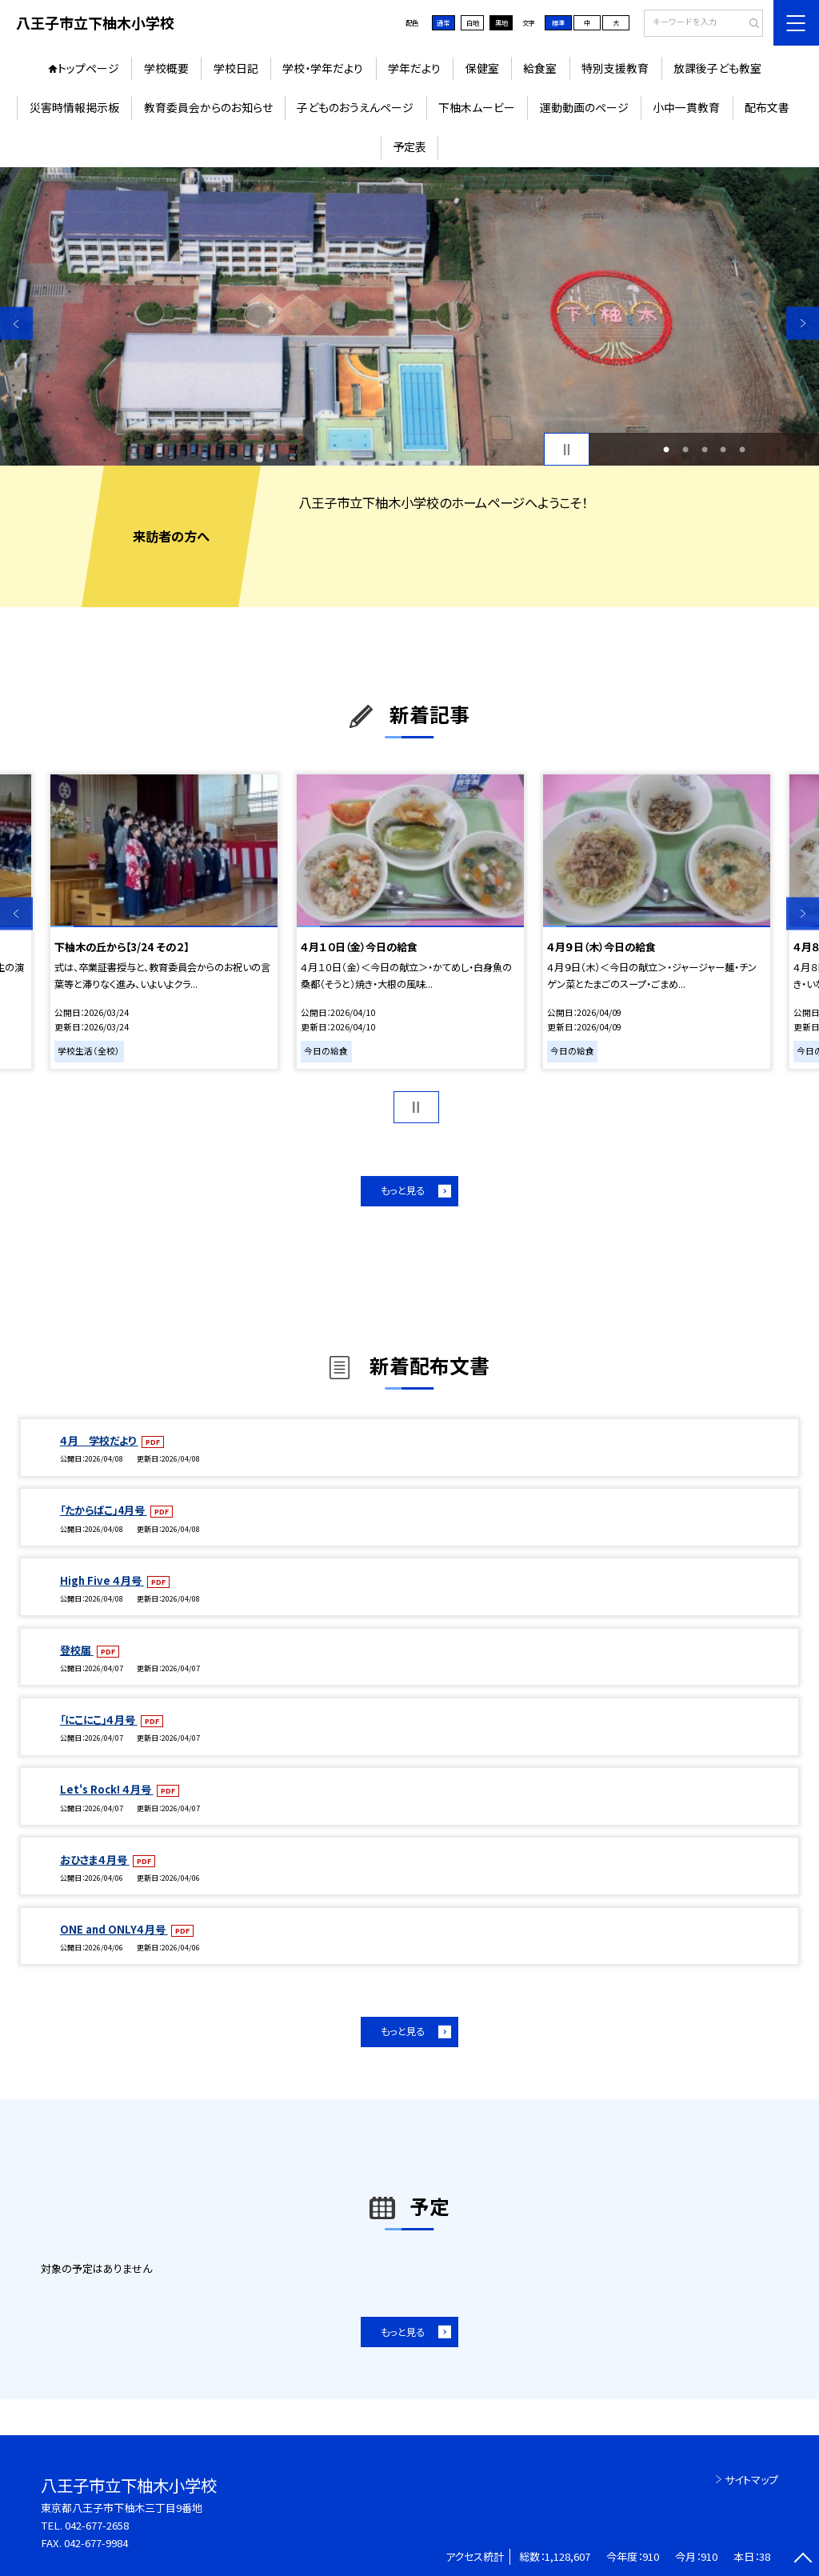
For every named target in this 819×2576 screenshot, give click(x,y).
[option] (409, 316)
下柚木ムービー (476, 107)
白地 (472, 22)
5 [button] (742, 449)
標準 (558, 22)
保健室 (482, 68)
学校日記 (236, 68)
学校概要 (166, 68)
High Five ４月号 (102, 1580)
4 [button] (723, 449)
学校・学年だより (322, 68)
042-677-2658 (97, 2525)
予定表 (409, 146)
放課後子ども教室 (717, 68)
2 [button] (685, 449)
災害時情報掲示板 (74, 107)
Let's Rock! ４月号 (107, 1789)
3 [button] (704, 449)
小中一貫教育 (686, 107)
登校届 (77, 1650)
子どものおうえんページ (355, 107)
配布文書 (767, 107)
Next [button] (802, 323)
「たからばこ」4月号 (103, 1510)
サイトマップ (751, 2479)
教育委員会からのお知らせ (208, 107)
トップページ (88, 68)
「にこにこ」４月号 (99, 1719)
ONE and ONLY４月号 (114, 1929)
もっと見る (403, 1190)
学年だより (414, 68)
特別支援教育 (615, 68)
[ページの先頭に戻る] (802, 2559)
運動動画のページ (584, 107)
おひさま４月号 (95, 1859)
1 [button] (666, 449)
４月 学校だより (99, 1440)
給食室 (540, 68)
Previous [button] (16, 323)
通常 (443, 22)
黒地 (501, 22)
